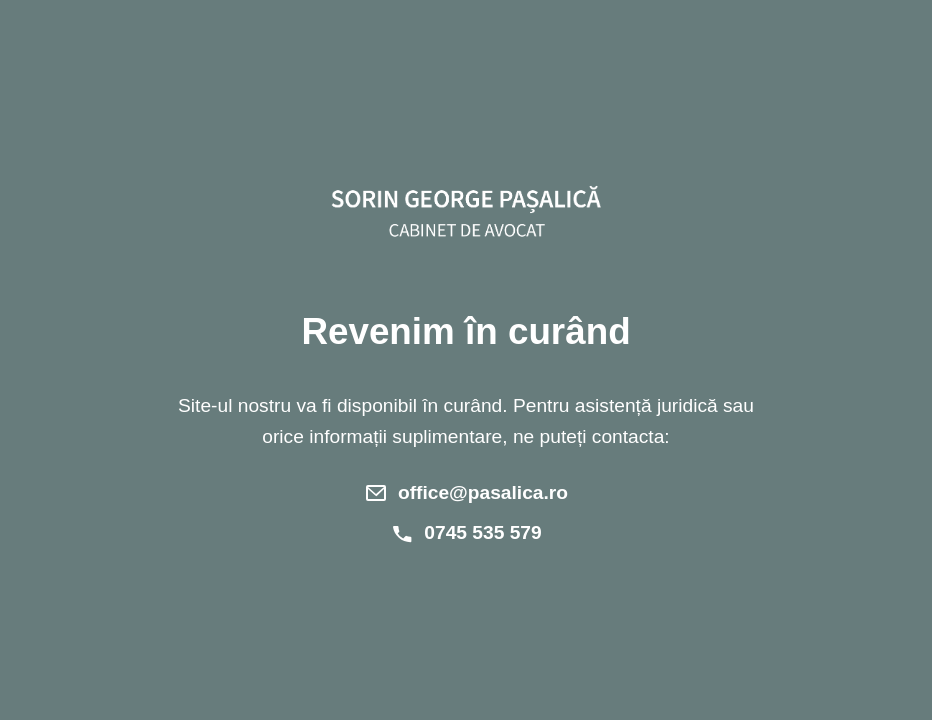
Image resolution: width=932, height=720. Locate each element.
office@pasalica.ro (483, 492)
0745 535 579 (482, 532)
